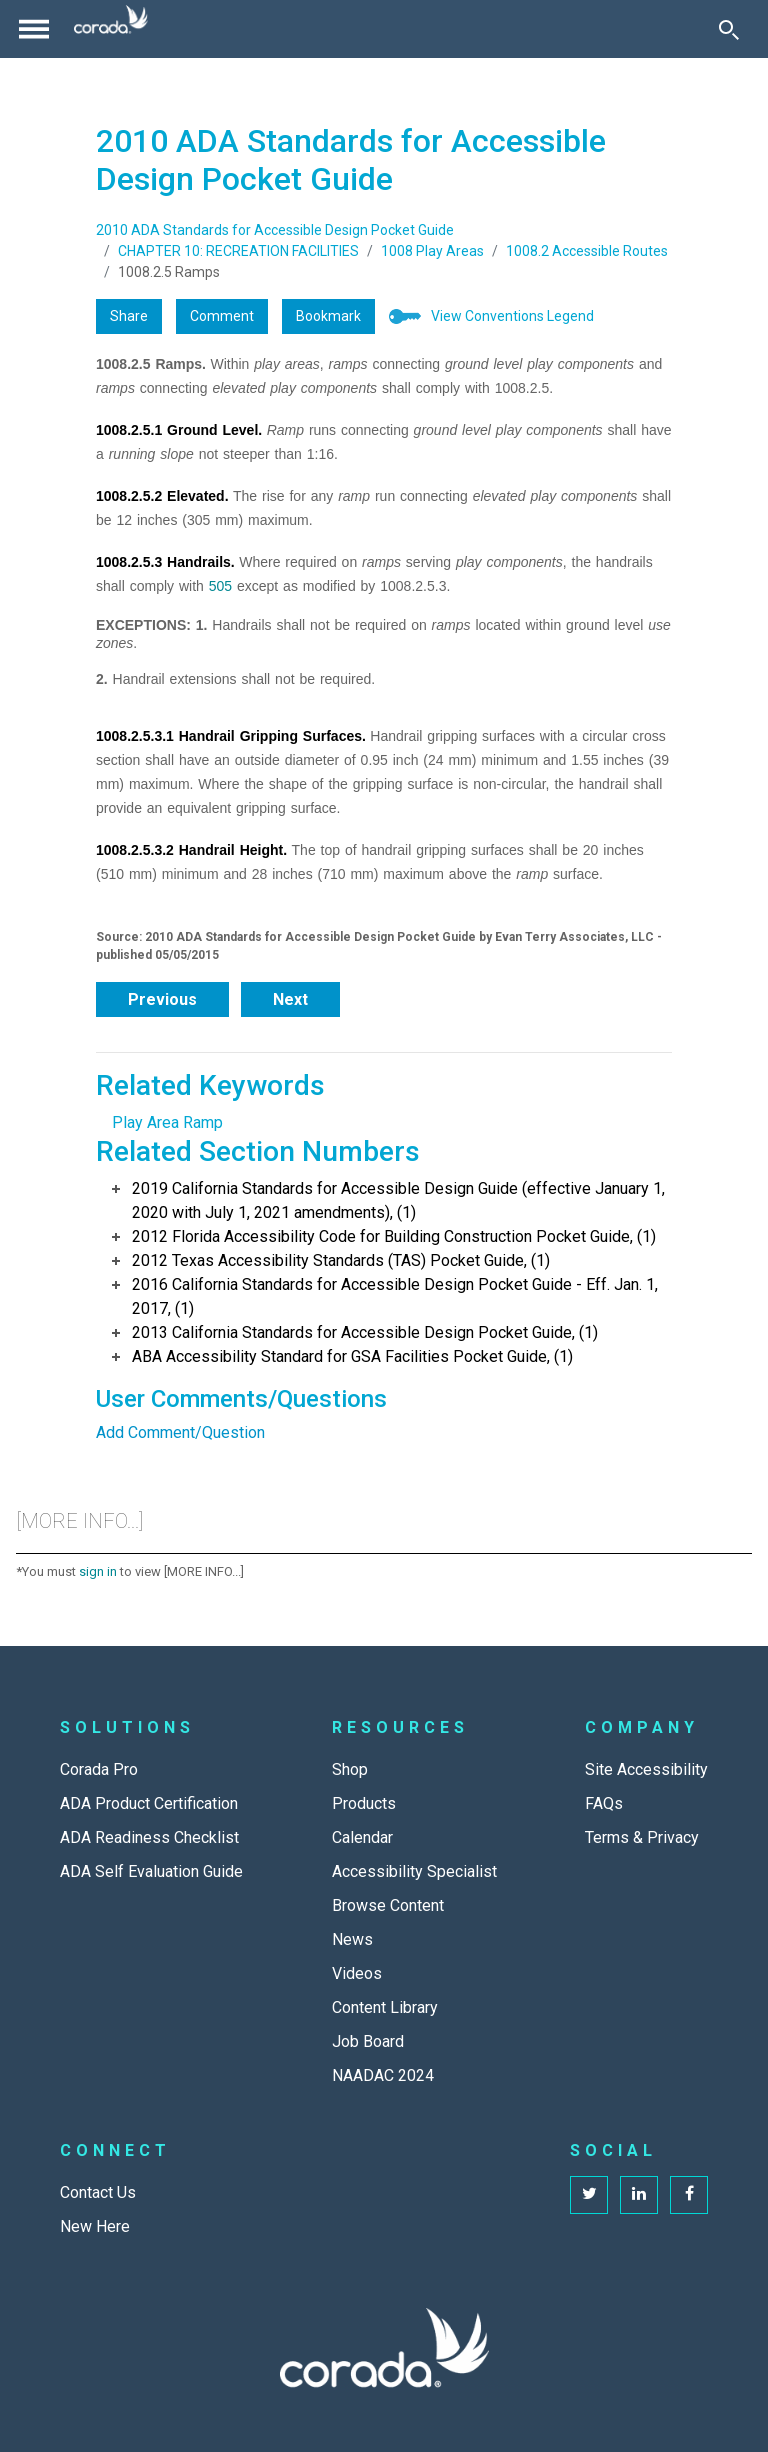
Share (129, 316)
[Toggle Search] (729, 29)
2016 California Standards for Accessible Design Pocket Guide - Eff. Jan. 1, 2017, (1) (395, 1296)
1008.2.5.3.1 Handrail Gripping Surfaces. (231, 736)
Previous (162, 999)
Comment (222, 316)
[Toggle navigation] (34, 29)
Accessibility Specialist (414, 1871)
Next (290, 999)
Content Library (385, 2007)
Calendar (362, 1837)
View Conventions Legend (512, 316)
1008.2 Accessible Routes (587, 251)
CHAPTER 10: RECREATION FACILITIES (238, 251)
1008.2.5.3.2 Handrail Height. (191, 850)
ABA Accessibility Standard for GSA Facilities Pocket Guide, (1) (352, 1356)
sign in (98, 1571)
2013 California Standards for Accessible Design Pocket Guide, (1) (365, 1332)
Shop (350, 1769)
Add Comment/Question (180, 1432)
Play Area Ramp (167, 1122)
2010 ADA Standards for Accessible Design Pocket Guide (275, 230)
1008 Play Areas (432, 251)
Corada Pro (99, 1769)
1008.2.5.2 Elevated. (162, 496)
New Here (95, 2226)
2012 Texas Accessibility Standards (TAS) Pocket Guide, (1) (341, 1260)
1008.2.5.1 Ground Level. (179, 430)
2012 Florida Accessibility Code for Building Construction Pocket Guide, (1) (394, 1236)
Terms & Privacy (642, 1837)
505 (220, 586)
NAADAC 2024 (383, 2075)
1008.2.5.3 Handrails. (165, 562)
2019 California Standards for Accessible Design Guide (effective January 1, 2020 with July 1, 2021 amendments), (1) (398, 1200)
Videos (357, 1973)
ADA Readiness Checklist (149, 1837)
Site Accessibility (646, 1769)
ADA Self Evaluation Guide (151, 1871)
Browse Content (388, 1905)
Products (364, 1803)
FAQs (604, 1803)
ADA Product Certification (149, 1803)
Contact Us (98, 2192)
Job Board (368, 2041)
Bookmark (328, 316)
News (352, 1939)
